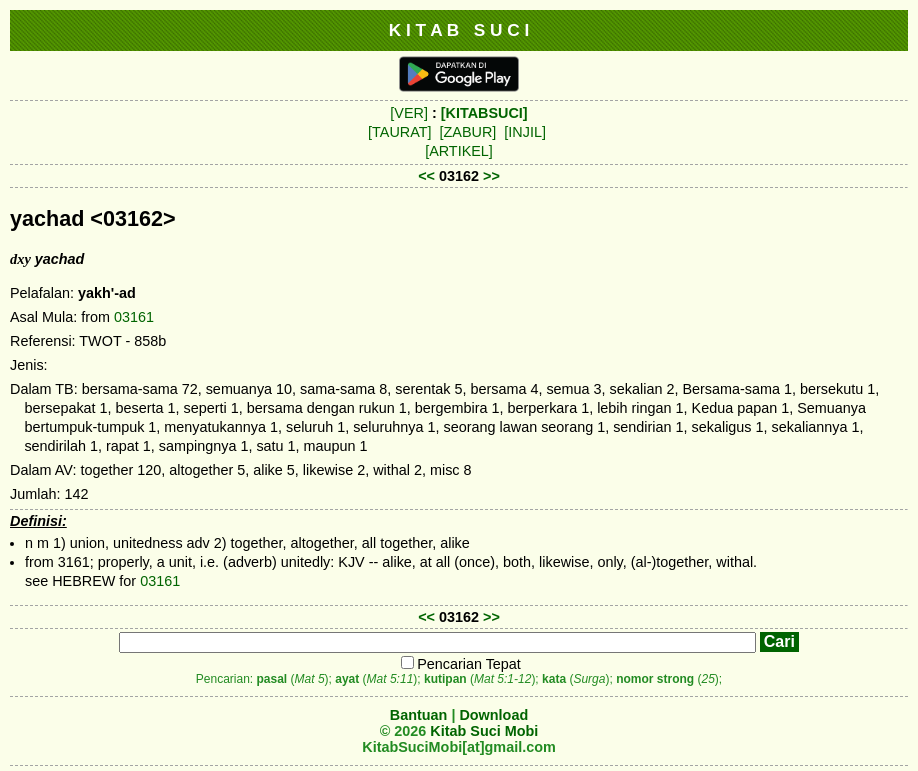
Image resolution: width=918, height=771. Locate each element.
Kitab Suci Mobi (484, 731)
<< (426, 176)
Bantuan (419, 715)
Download (493, 715)
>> (491, 176)
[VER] (409, 113)
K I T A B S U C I (459, 30)
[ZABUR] (468, 132)
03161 (134, 317)
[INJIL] (525, 132)
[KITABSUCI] (484, 113)
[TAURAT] (399, 132)
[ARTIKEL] (459, 151)
